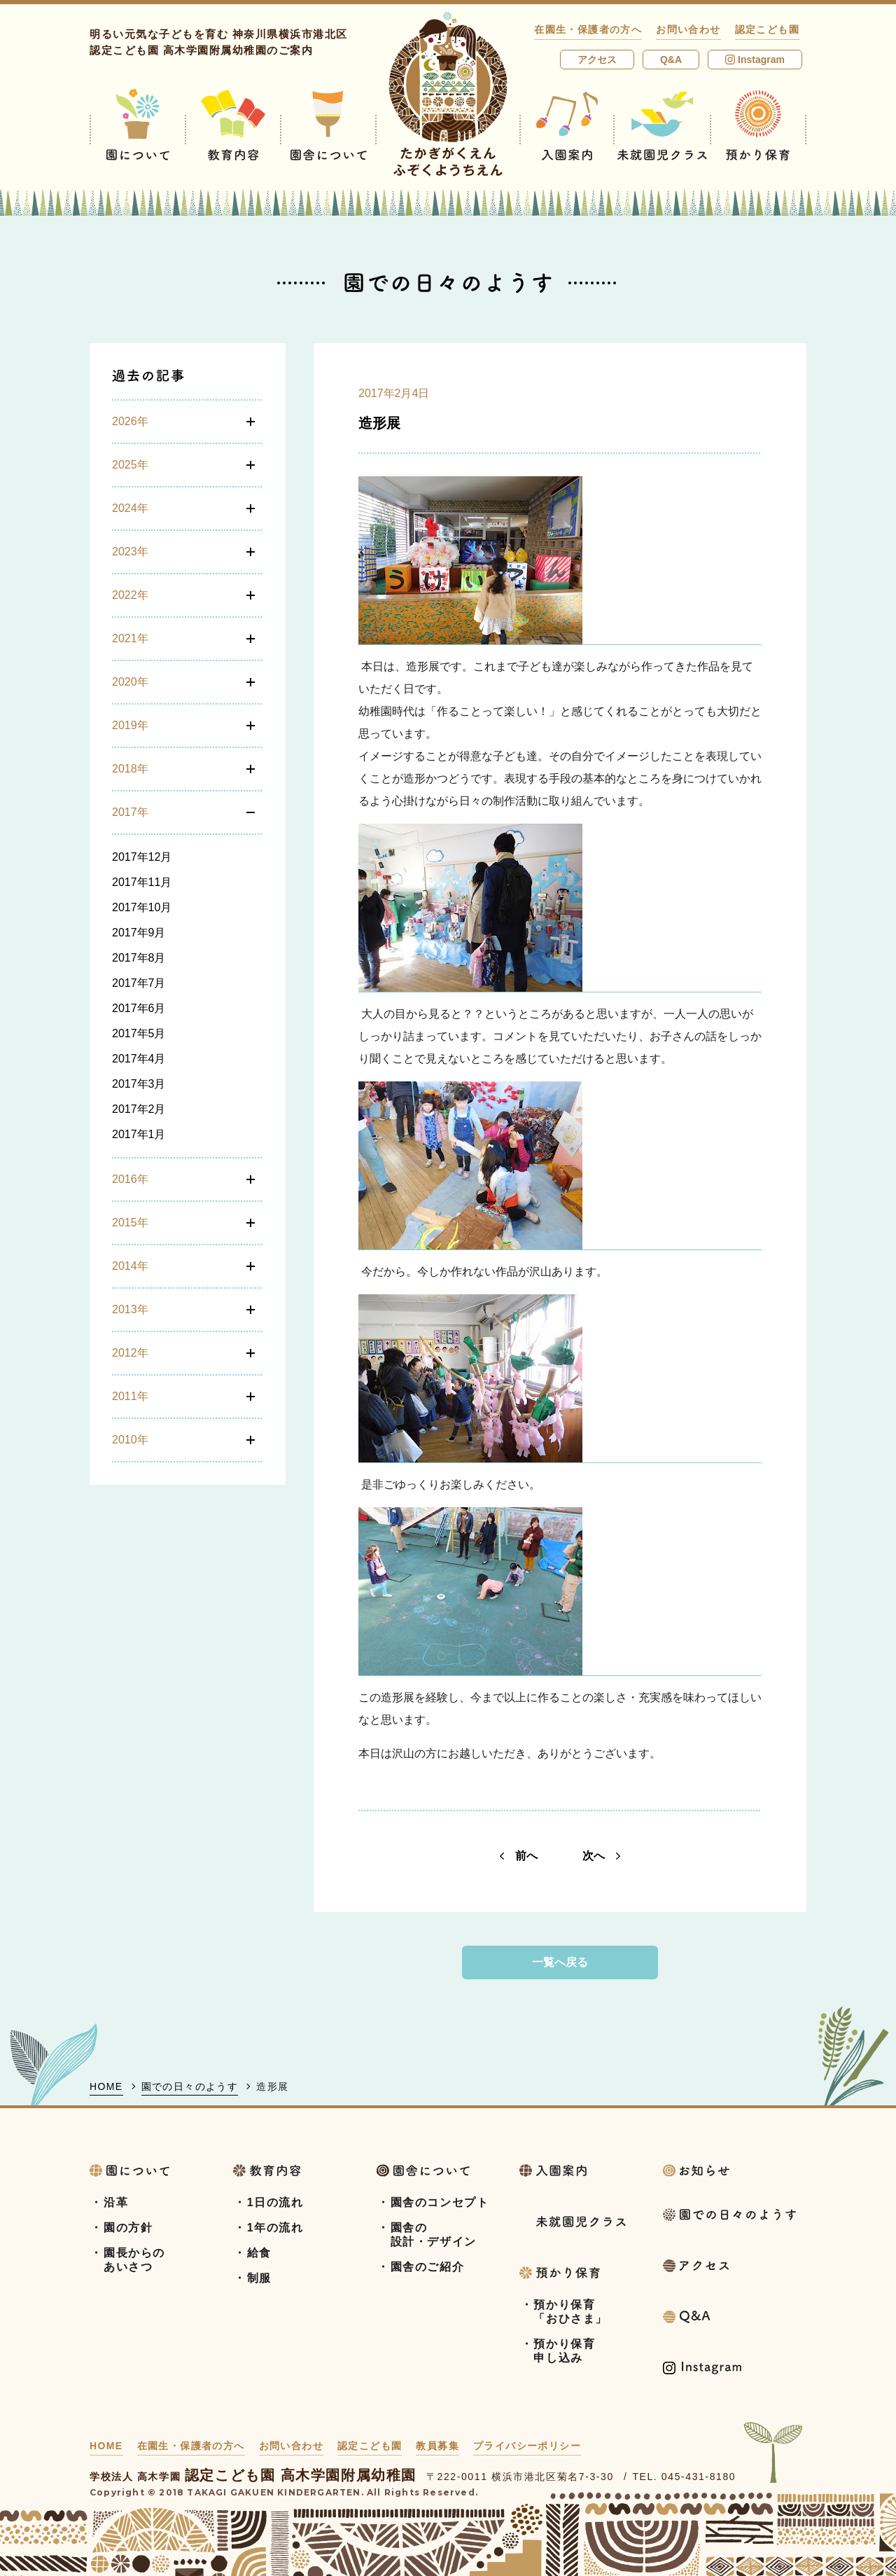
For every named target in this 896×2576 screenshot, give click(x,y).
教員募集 (437, 2445)
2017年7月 (139, 983)
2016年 (130, 1179)
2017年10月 (142, 907)
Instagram (755, 59)
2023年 (130, 552)
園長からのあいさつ (134, 2260)
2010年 (130, 1440)
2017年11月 (142, 882)
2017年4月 (139, 1059)
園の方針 (128, 2228)
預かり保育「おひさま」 (570, 2312)
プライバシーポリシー (527, 2445)
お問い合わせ (688, 29)
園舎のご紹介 (428, 2267)
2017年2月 (139, 1109)
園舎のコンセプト (440, 2202)
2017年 (130, 812)
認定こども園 (767, 29)
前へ (519, 1856)
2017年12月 (142, 857)
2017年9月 (139, 933)
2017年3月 (139, 1084)
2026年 (130, 421)
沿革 (116, 2202)
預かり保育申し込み (564, 2351)
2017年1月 (139, 1134)
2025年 (130, 465)
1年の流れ (275, 2228)
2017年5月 (139, 1033)
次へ (601, 1856)
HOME (106, 2086)
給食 (259, 2253)
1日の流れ (275, 2202)
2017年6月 (139, 1008)
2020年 (130, 682)
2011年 (130, 1396)
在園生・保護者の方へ (588, 29)
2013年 (130, 1309)
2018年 (130, 769)
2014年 (130, 1266)
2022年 (130, 595)
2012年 (130, 1353)
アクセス (597, 59)
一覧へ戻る (560, 1962)
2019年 (130, 725)
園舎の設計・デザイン (434, 2235)
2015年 (130, 1222)
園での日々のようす (190, 2086)
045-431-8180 (699, 2476)
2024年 (130, 508)
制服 (259, 2278)
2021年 (130, 638)
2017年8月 (139, 958)
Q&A (671, 59)
